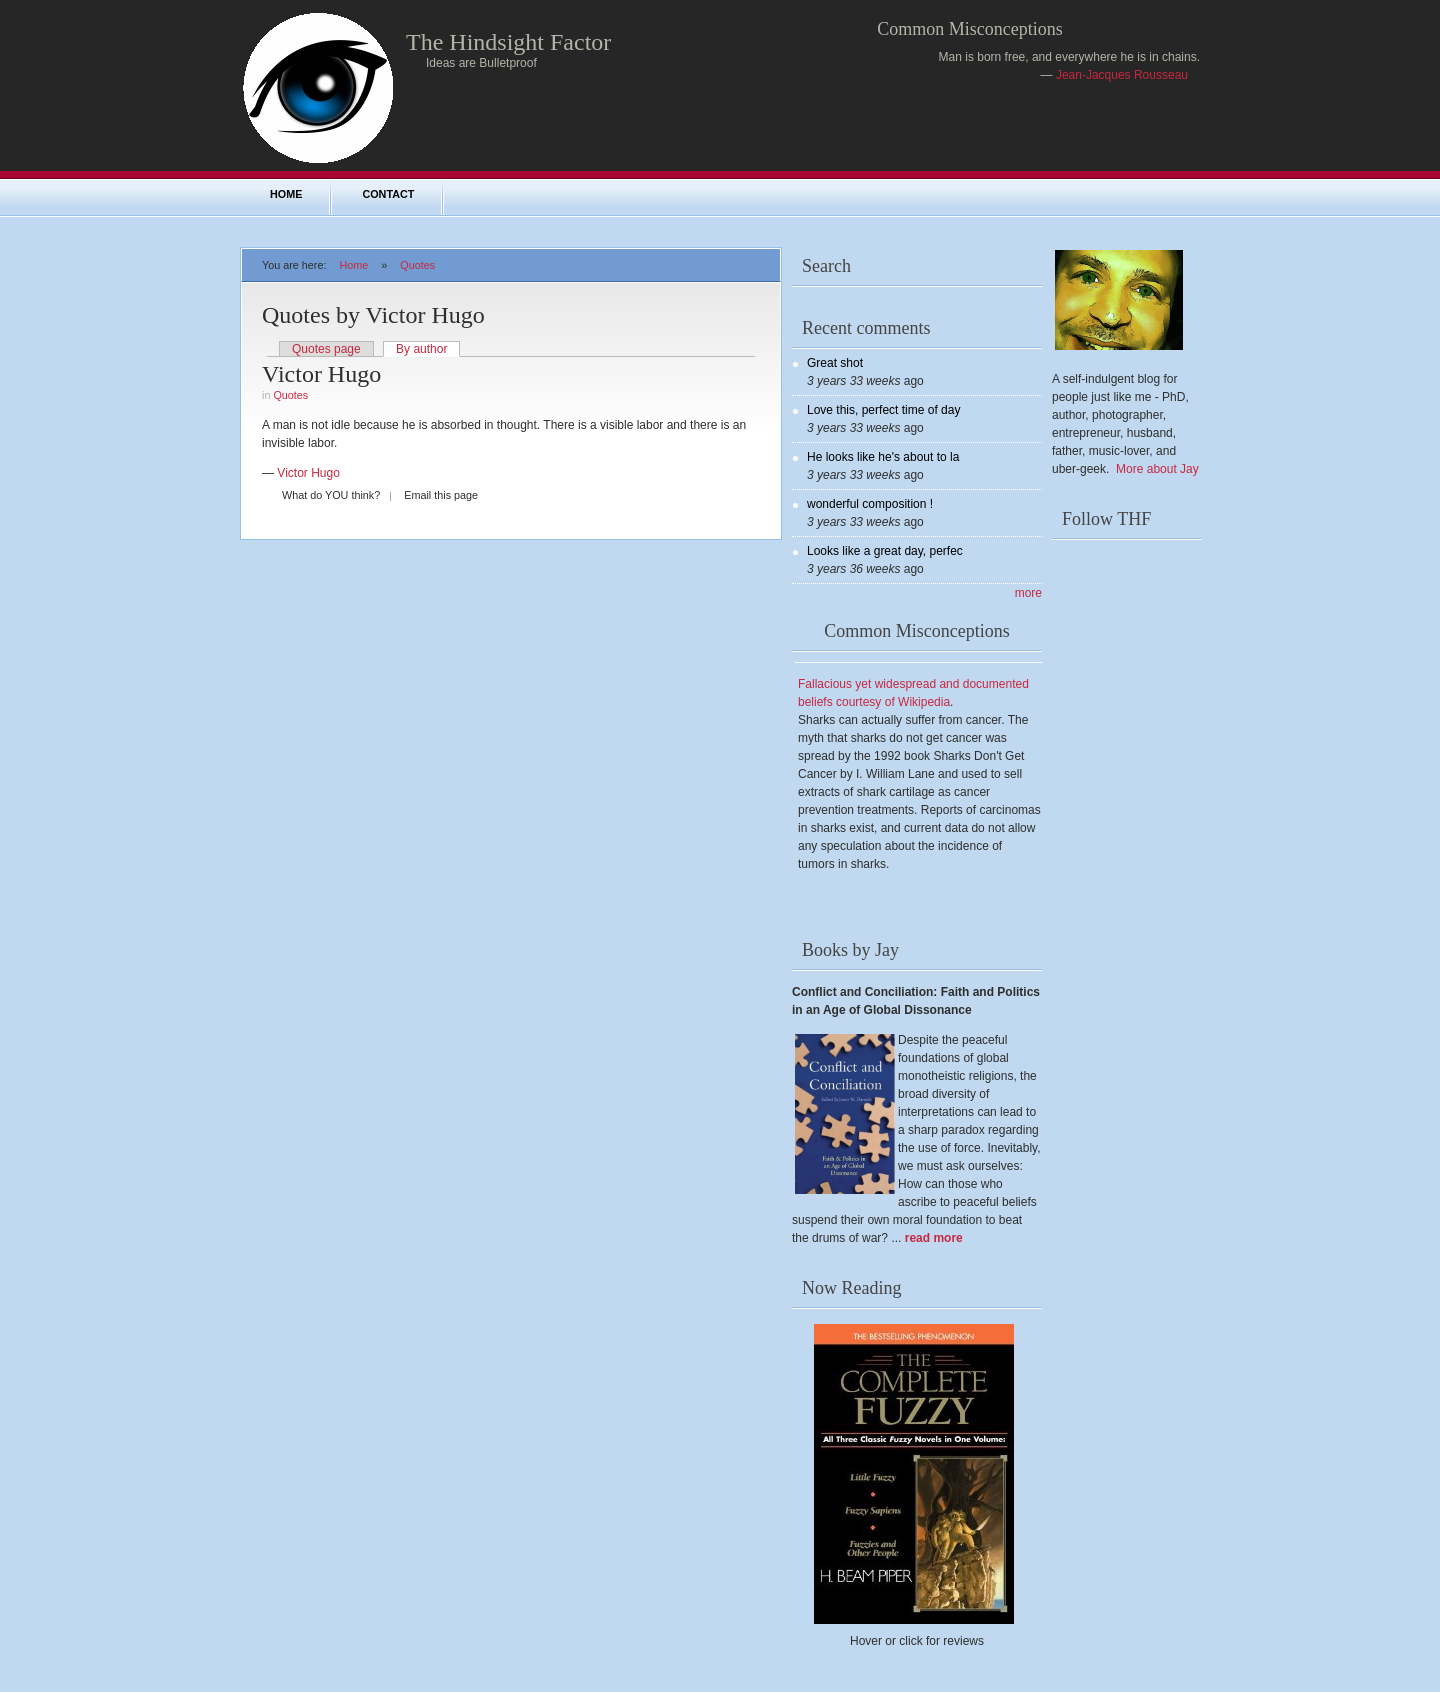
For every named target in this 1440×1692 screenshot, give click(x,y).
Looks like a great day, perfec (885, 551)
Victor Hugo (321, 374)
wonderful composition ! (870, 504)
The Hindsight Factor (508, 42)
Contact (388, 194)
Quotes (417, 265)
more (1028, 593)
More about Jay (1157, 469)
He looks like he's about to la (883, 457)
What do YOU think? (331, 495)
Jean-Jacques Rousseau (1122, 75)
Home (286, 194)
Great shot (835, 363)
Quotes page (326, 349)
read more (934, 1238)
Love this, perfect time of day (883, 410)
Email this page (441, 495)
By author (421, 349)
